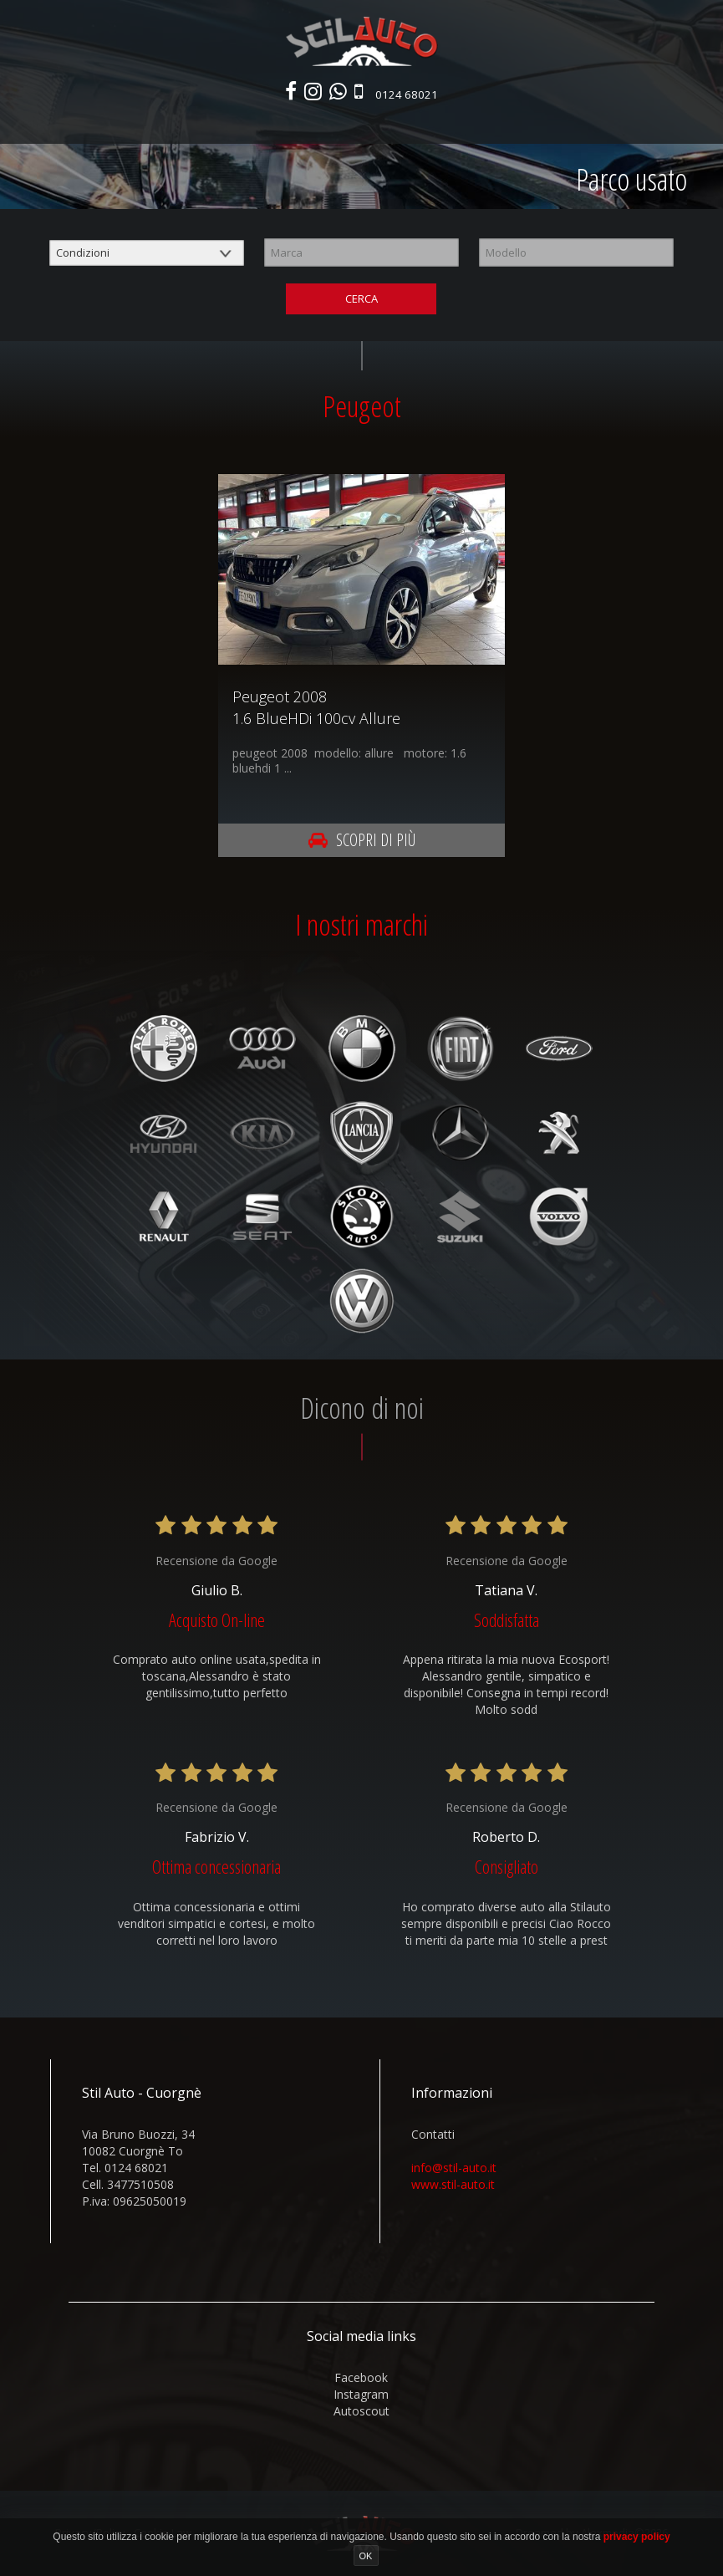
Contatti (636, 123)
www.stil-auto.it (453, 2186)
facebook (361, 2379)
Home (79, 123)
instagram (361, 2396)
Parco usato (228, 123)
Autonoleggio (444, 123)
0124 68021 (408, 95)
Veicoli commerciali (334, 123)
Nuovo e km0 (144, 123)
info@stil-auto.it (453, 2169)
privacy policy (636, 2537)
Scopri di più (361, 842)
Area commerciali (547, 123)
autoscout (361, 2412)
